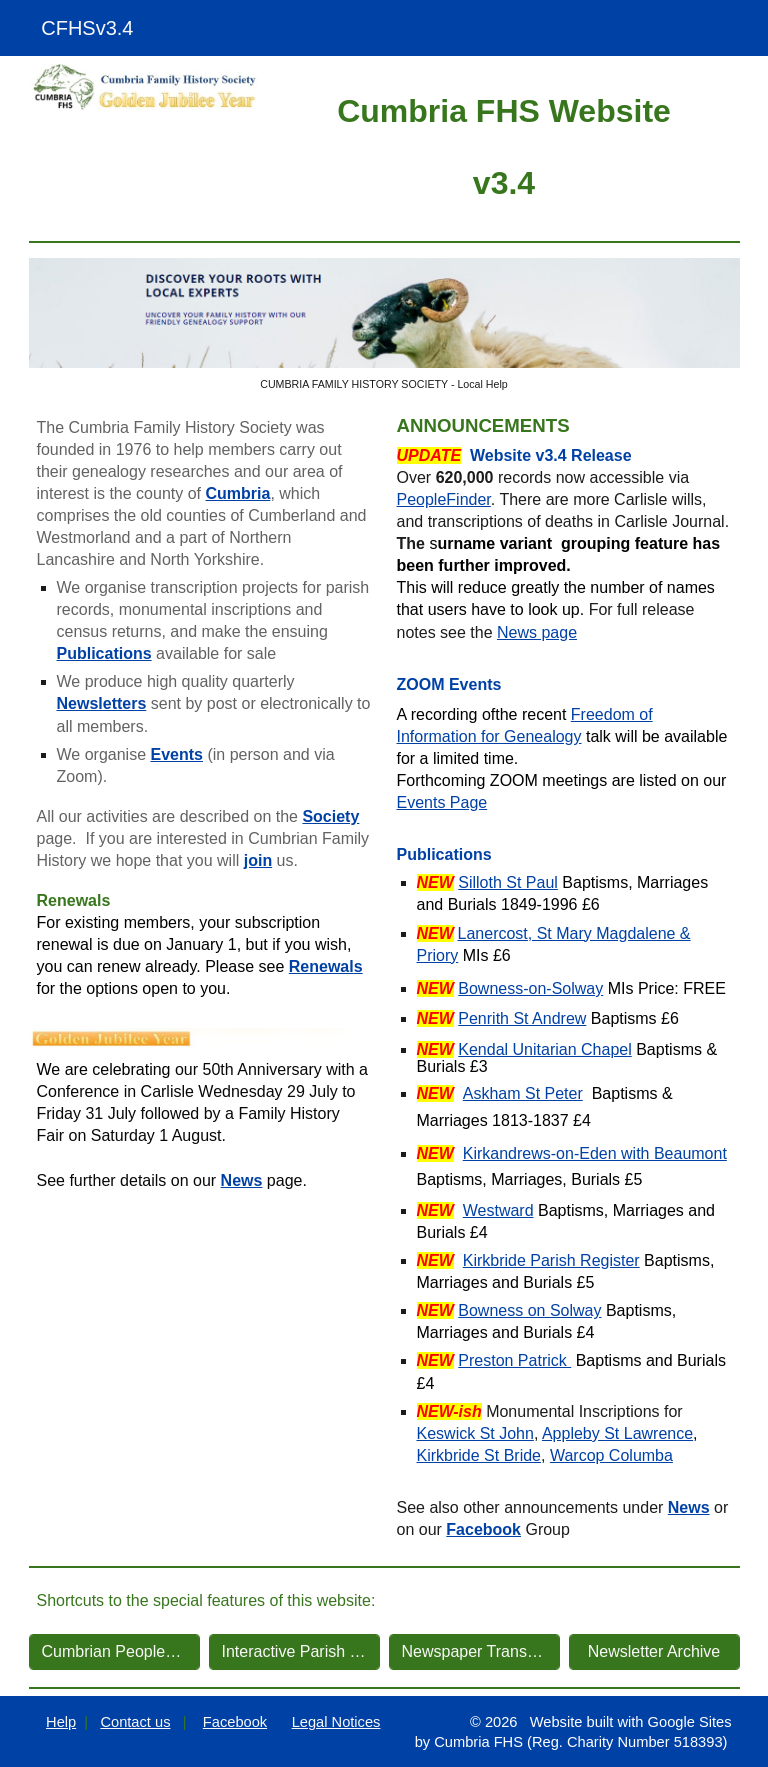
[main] (504, 144)
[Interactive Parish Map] (294, 1652)
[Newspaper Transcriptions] (474, 1652)
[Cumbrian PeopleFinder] (114, 1652)
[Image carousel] (384, 324)
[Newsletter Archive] (654, 1652)
